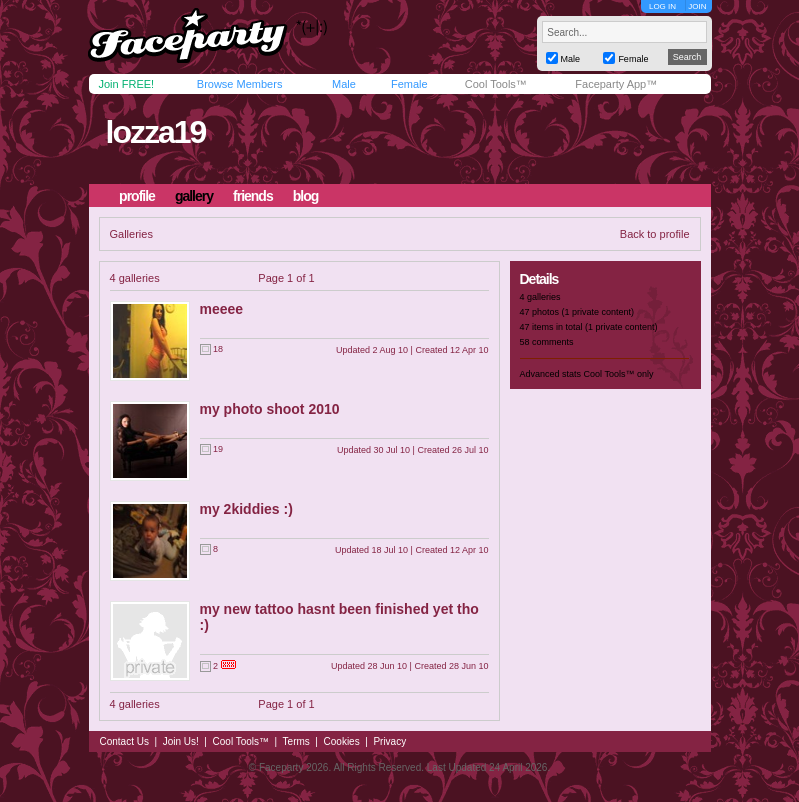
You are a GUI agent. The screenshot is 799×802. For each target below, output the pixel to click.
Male (344, 84)
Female (409, 84)
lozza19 (155, 132)
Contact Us (124, 741)
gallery (194, 196)
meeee (222, 309)
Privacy (389, 741)
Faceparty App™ (616, 84)
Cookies (342, 741)
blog (306, 196)
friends (253, 196)
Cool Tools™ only (619, 374)
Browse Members (240, 84)
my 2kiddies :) (246, 509)
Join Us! (181, 741)
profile (137, 196)
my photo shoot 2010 (270, 409)
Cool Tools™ (496, 84)
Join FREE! (127, 84)
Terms (296, 741)
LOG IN (662, 6)
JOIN (697, 6)
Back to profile (655, 234)
